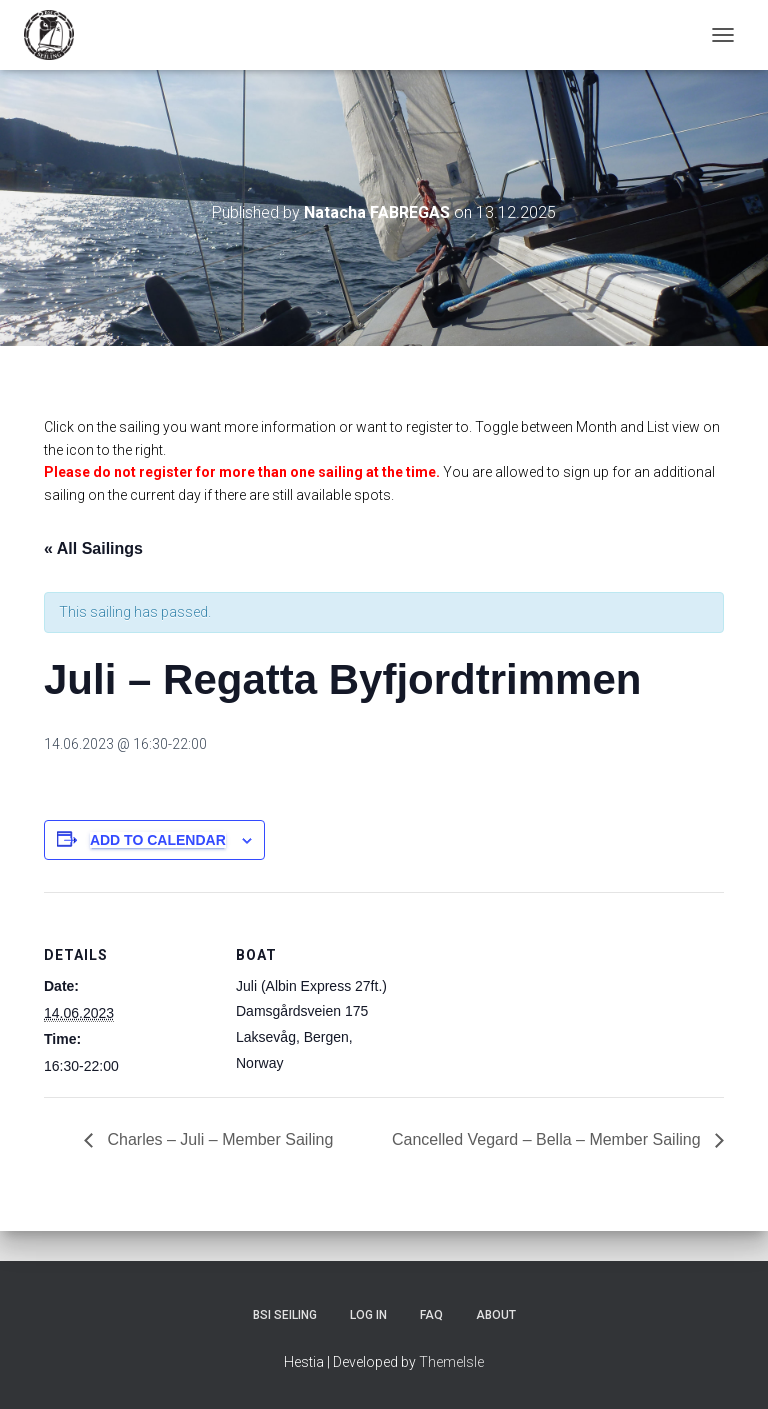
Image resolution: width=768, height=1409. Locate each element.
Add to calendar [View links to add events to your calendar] (158, 840)
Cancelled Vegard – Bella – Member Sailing (548, 1139)
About (496, 1315)
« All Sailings (93, 548)
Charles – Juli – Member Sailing (218, 1139)
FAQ (431, 1315)
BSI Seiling (285, 1315)
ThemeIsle (451, 1362)
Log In (368, 1315)
